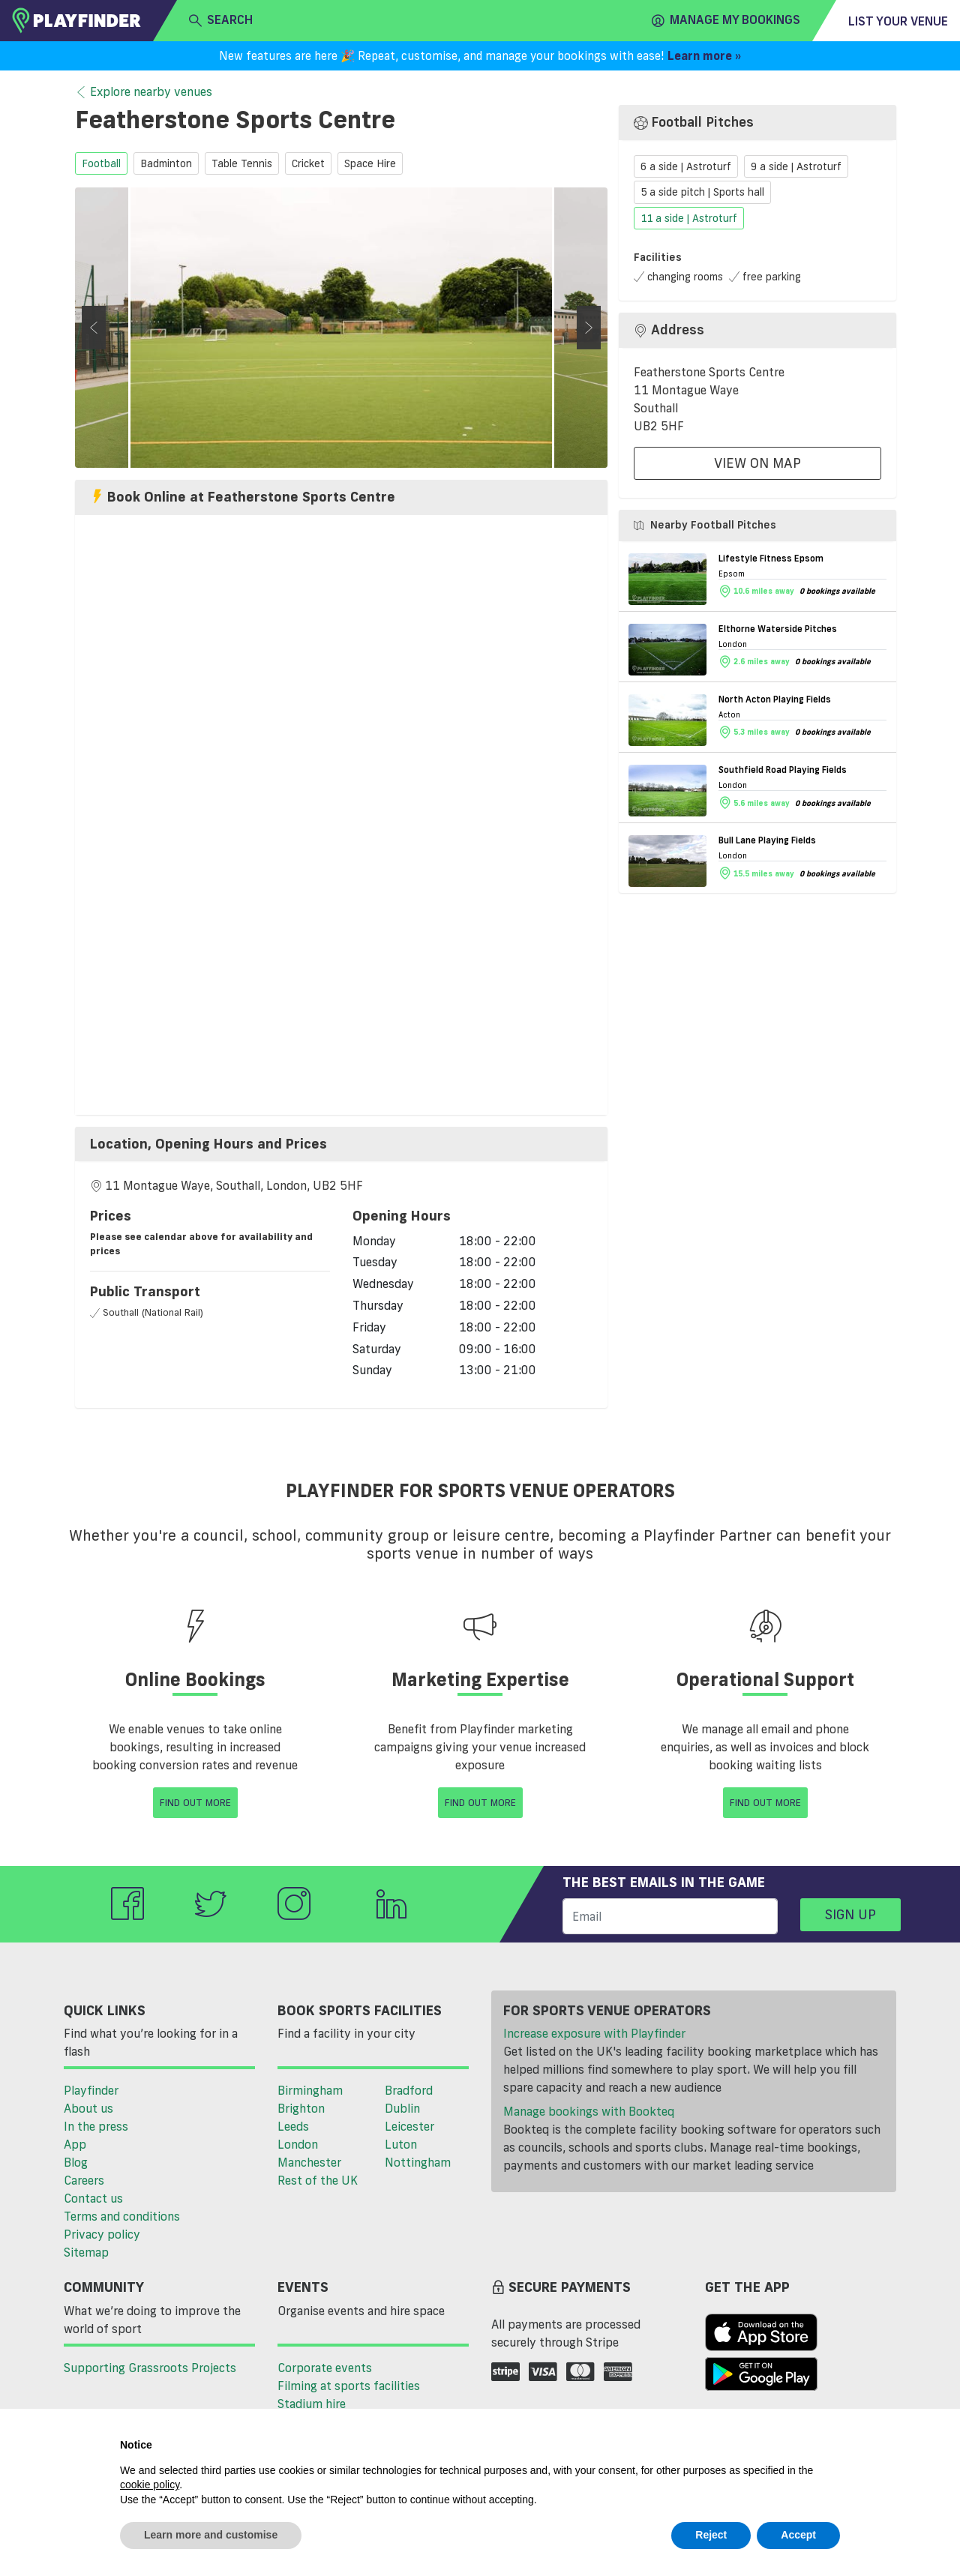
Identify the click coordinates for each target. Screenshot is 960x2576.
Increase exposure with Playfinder (594, 2033)
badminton (166, 163)
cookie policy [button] (149, 2485)
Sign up (850, 1914)
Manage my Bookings (726, 20)
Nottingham (418, 2162)
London (298, 2144)
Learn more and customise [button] (211, 2535)
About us (88, 2108)
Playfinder (91, 2090)
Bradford (409, 2090)
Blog (76, 2162)
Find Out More (195, 1802)
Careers (84, 2180)
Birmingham (310, 2090)
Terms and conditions (122, 2216)
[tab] (341, 1144)
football (101, 163)
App (75, 2144)
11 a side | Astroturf (688, 218)
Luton (401, 2144)
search (221, 20)
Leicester (409, 2126)
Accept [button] (798, 2535)
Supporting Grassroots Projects (150, 2367)
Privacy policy (102, 2234)
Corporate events (325, 2367)
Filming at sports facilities (349, 2385)
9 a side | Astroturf (796, 166)
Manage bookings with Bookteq (588, 2111)
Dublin (402, 2108)
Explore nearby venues (143, 92)
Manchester (309, 2162)
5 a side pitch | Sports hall (702, 192)
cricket (308, 163)
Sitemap (86, 2252)
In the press (96, 2126)
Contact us (93, 2198)
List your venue (898, 20)
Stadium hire (312, 2403)
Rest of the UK (318, 2180)
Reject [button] (711, 2535)
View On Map (757, 463)
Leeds (293, 2126)
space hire (370, 163)
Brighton (301, 2108)
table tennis (242, 163)
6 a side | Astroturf (685, 166)
